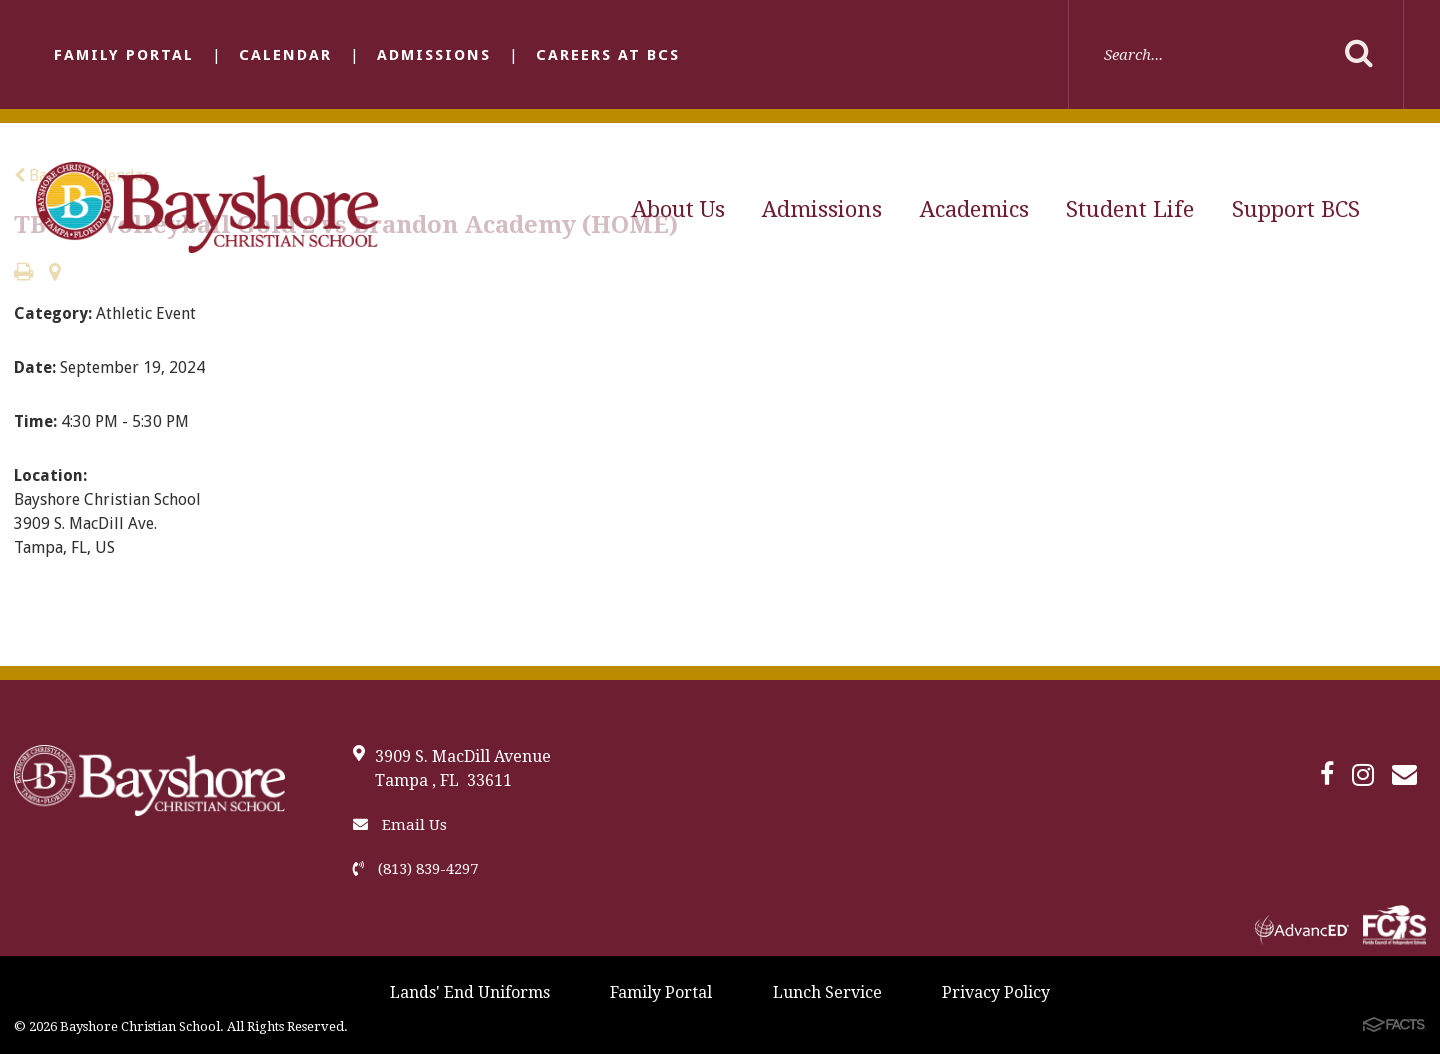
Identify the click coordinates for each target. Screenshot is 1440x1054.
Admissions (434, 55)
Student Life (1130, 209)
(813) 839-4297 (415, 869)
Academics (974, 209)
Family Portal (124, 55)
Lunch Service (827, 992)
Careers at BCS (608, 55)
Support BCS (1296, 209)
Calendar (285, 55)
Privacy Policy (996, 992)
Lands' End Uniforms (470, 992)
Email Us (400, 825)
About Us (678, 209)
